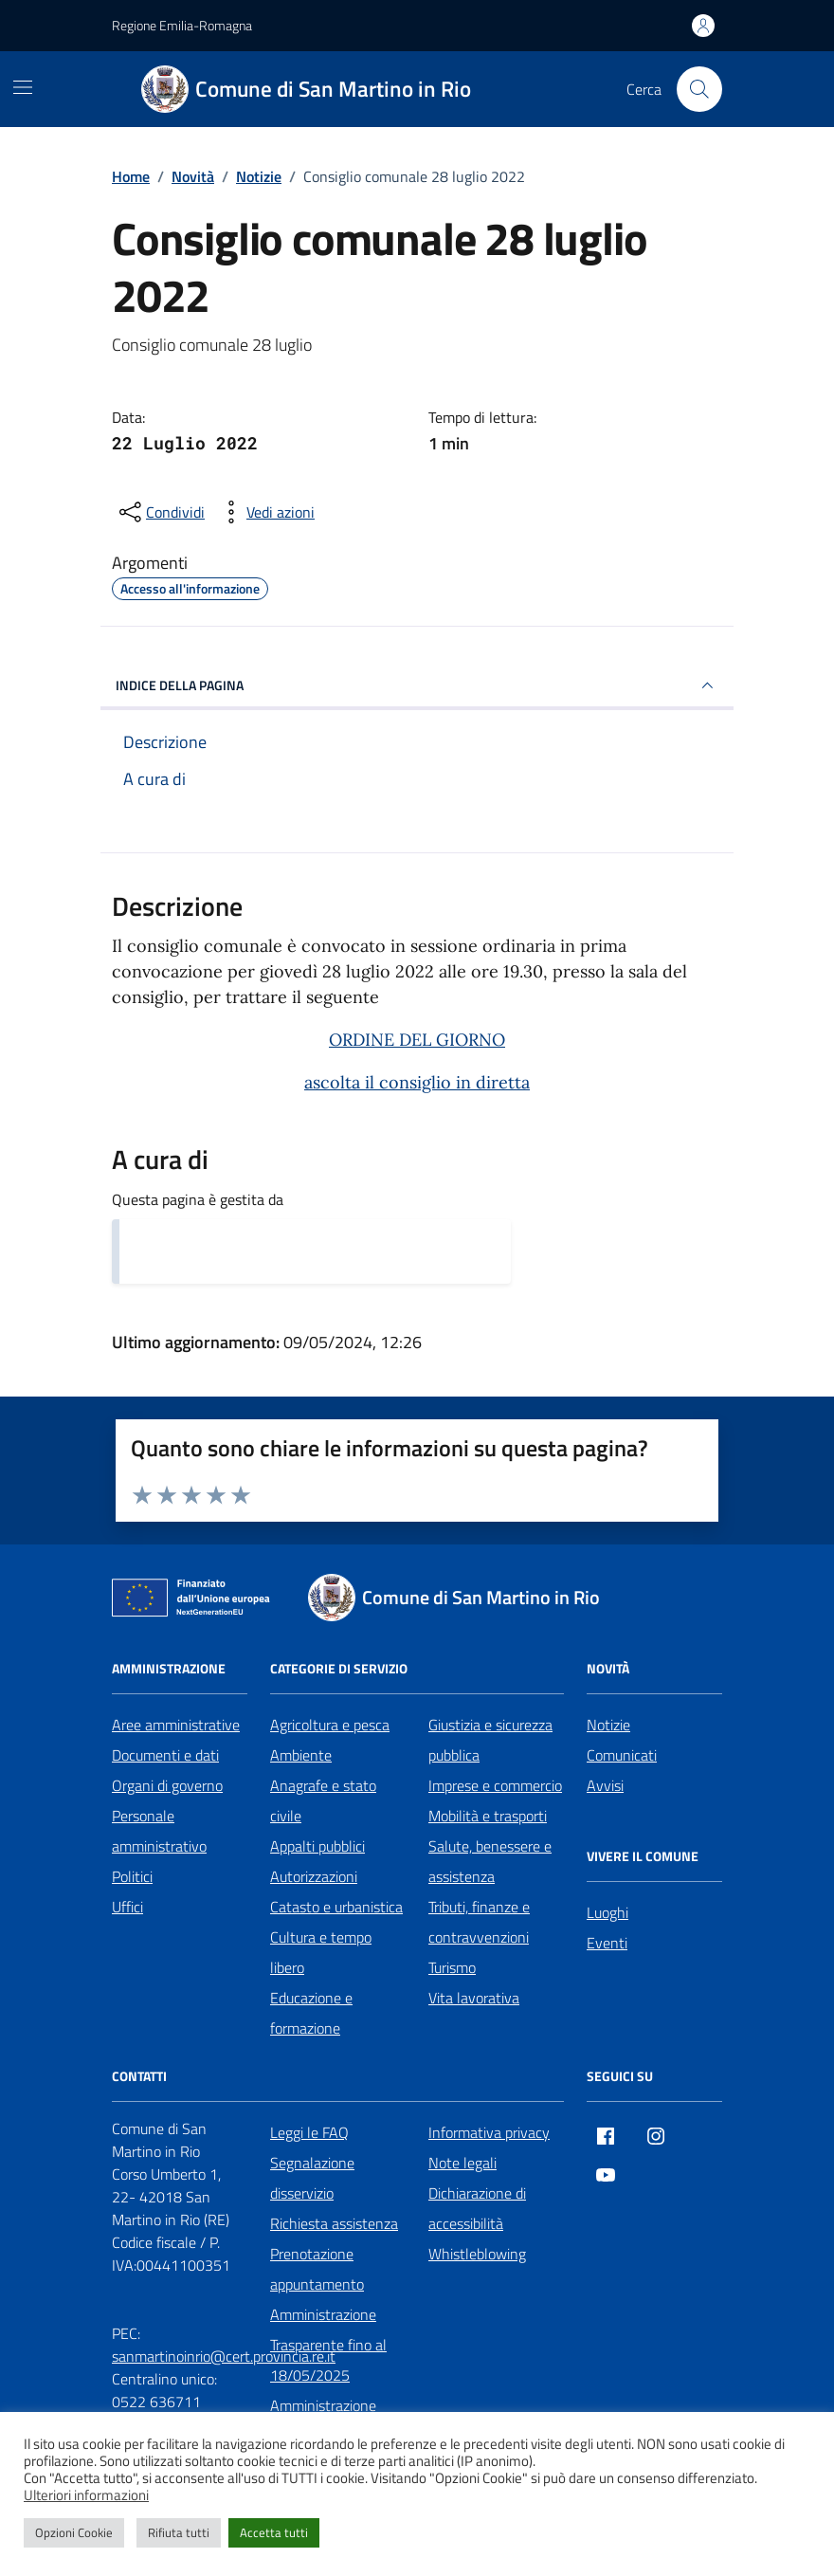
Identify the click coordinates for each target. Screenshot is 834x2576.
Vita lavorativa (473, 1997)
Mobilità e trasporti (487, 1815)
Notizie (608, 1724)
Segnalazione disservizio (312, 2177)
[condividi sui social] (160, 512)
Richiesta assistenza (334, 2223)
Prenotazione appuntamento (317, 2268)
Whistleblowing (477, 2253)
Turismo (452, 1967)
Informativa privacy (489, 2132)
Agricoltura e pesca (330, 1724)
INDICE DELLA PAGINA (417, 685)
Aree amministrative (176, 1724)
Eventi (607, 1942)
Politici (132, 1876)
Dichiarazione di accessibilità (477, 2208)
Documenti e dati (165, 1755)
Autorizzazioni (313, 1876)
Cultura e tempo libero (321, 1952)
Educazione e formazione (311, 2012)
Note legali (462, 2162)
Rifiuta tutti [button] (178, 2532)
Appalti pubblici (317, 1846)
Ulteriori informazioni (86, 2495)
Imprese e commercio (495, 1785)
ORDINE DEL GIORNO (417, 1039)
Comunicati (622, 1755)
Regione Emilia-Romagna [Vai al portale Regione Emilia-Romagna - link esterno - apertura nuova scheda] (182, 25)
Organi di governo (167, 1785)
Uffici (127, 1906)
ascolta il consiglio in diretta (417, 1082)
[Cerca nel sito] (699, 89)
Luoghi (607, 1912)
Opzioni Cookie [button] (74, 2532)
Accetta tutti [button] (274, 2532)
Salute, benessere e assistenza (490, 1861)
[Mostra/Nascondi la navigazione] (22, 87)
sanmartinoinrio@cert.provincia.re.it (223, 2356)
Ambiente (301, 1755)
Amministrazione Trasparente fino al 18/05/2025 (328, 2344)
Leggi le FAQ (309, 2132)
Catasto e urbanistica (336, 1906)
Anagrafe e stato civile (323, 1800)
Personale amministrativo (159, 1830)
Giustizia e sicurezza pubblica (490, 1739)
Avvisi (605, 1785)
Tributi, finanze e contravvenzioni (479, 1921)
